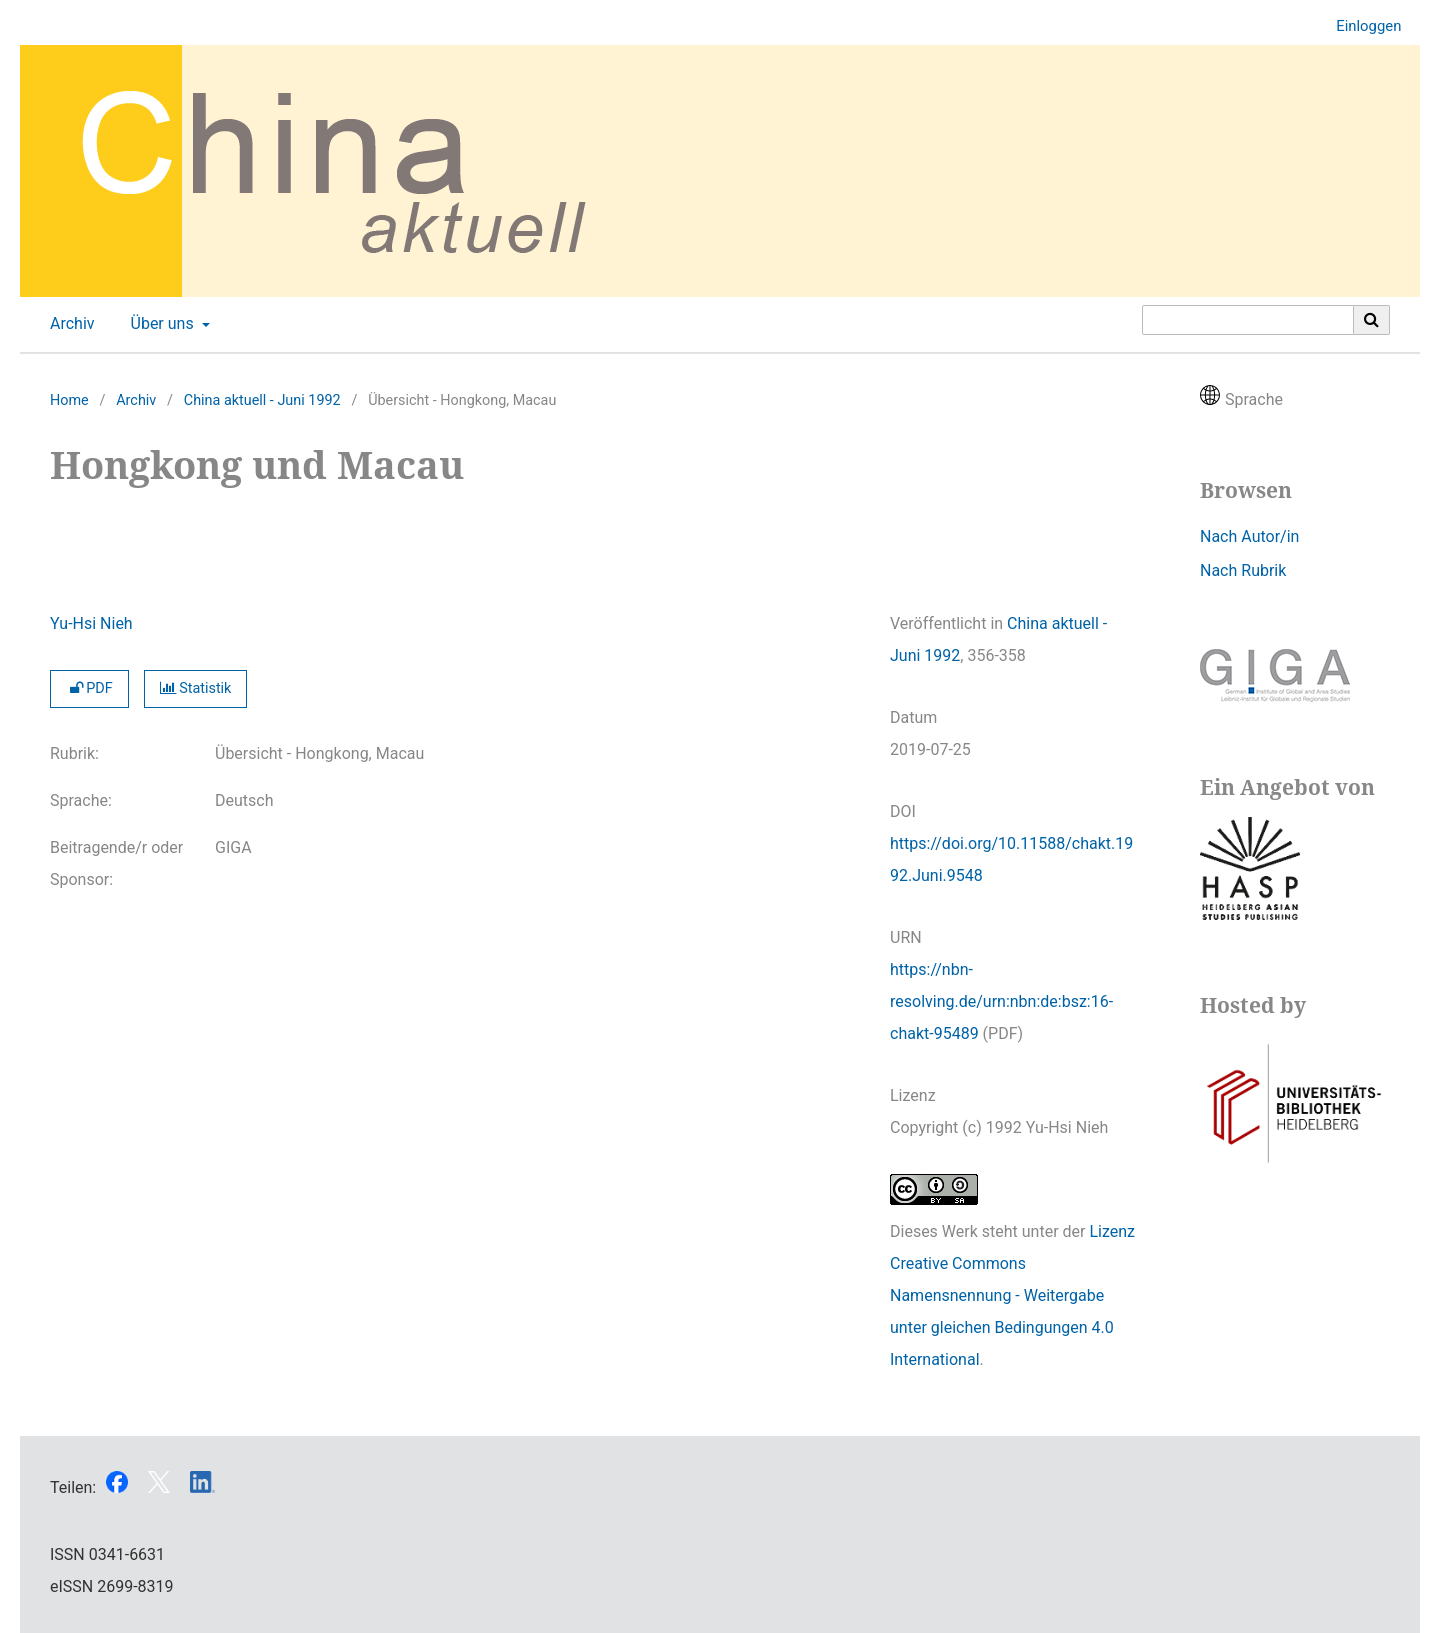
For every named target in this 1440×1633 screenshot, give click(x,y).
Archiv (68, 324)
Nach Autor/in (1249, 536)
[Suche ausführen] (1372, 320)
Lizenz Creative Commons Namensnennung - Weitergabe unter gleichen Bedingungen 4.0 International (1012, 1295)
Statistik (196, 688)
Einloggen (1361, 26)
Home (69, 400)
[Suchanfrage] (1248, 320)
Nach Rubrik (1243, 570)
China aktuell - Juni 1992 (262, 400)
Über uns (160, 324)
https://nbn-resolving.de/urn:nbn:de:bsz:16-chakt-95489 (1001, 1001)
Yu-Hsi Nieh (91, 623)
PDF (89, 688)
